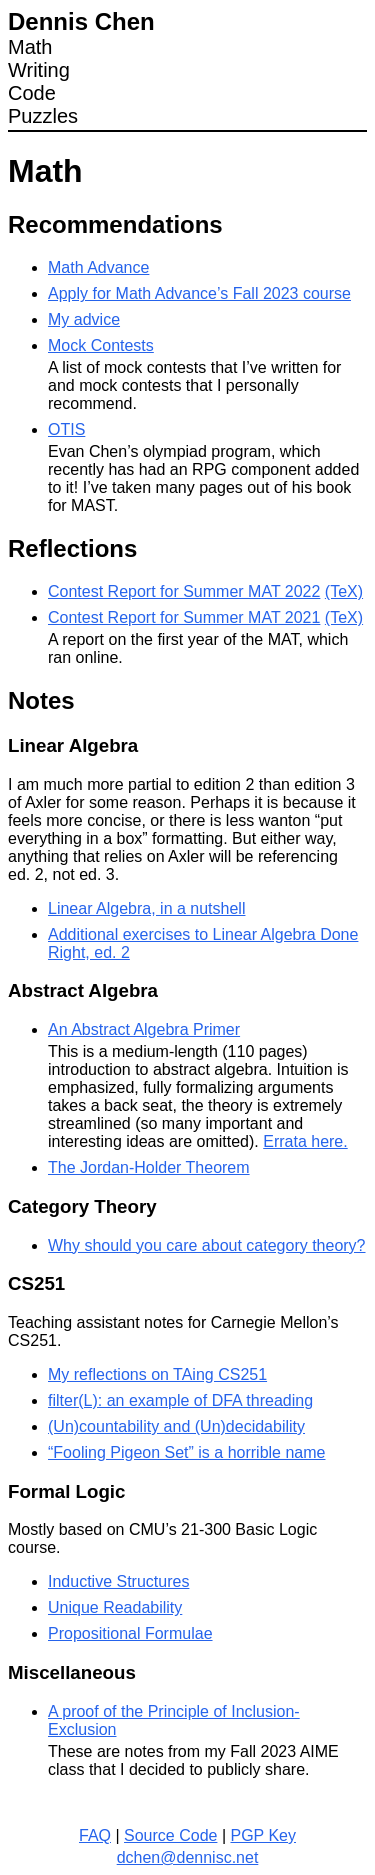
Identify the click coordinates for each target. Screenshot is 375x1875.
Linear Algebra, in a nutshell (146, 908)
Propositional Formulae (130, 1633)
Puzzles (43, 116)
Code (32, 93)
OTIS (66, 429)
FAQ (95, 1835)
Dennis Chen (81, 21)
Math (30, 47)
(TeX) (344, 591)
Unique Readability (115, 1607)
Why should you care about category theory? (207, 1245)
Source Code (170, 1835)
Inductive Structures (118, 1581)
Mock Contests (101, 345)
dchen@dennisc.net (188, 1857)
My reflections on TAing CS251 (157, 1374)
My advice (84, 319)
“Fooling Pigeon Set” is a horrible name (186, 1452)
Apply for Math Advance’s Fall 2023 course (199, 293)
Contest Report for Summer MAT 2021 (184, 617)
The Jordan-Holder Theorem (149, 1167)
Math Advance (98, 267)
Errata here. (305, 1141)
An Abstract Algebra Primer (144, 1029)
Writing (39, 70)
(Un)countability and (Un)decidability (176, 1426)
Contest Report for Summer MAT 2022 (184, 591)
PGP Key (263, 1835)
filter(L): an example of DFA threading (180, 1400)
